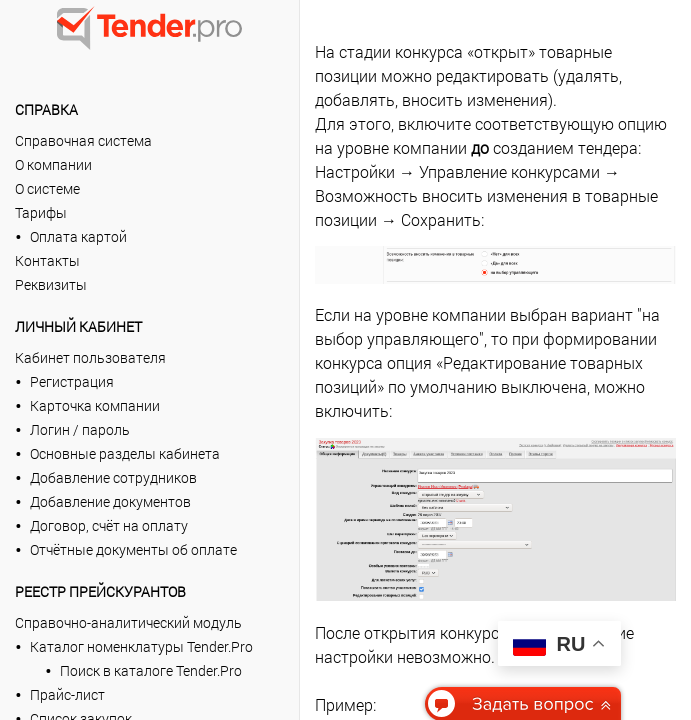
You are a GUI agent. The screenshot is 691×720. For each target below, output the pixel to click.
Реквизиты (51, 284)
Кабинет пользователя (90, 357)
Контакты (47, 260)
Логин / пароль (80, 429)
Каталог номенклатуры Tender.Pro (141, 646)
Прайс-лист (67, 694)
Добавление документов (110, 501)
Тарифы (41, 212)
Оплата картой (78, 236)
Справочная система (83, 140)
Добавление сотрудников (113, 477)
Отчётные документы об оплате (133, 549)
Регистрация (72, 381)
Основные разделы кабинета (125, 453)
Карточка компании (95, 405)
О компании (53, 164)
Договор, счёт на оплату (109, 525)
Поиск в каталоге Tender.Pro (151, 670)
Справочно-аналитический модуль (128, 622)
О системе (47, 188)
